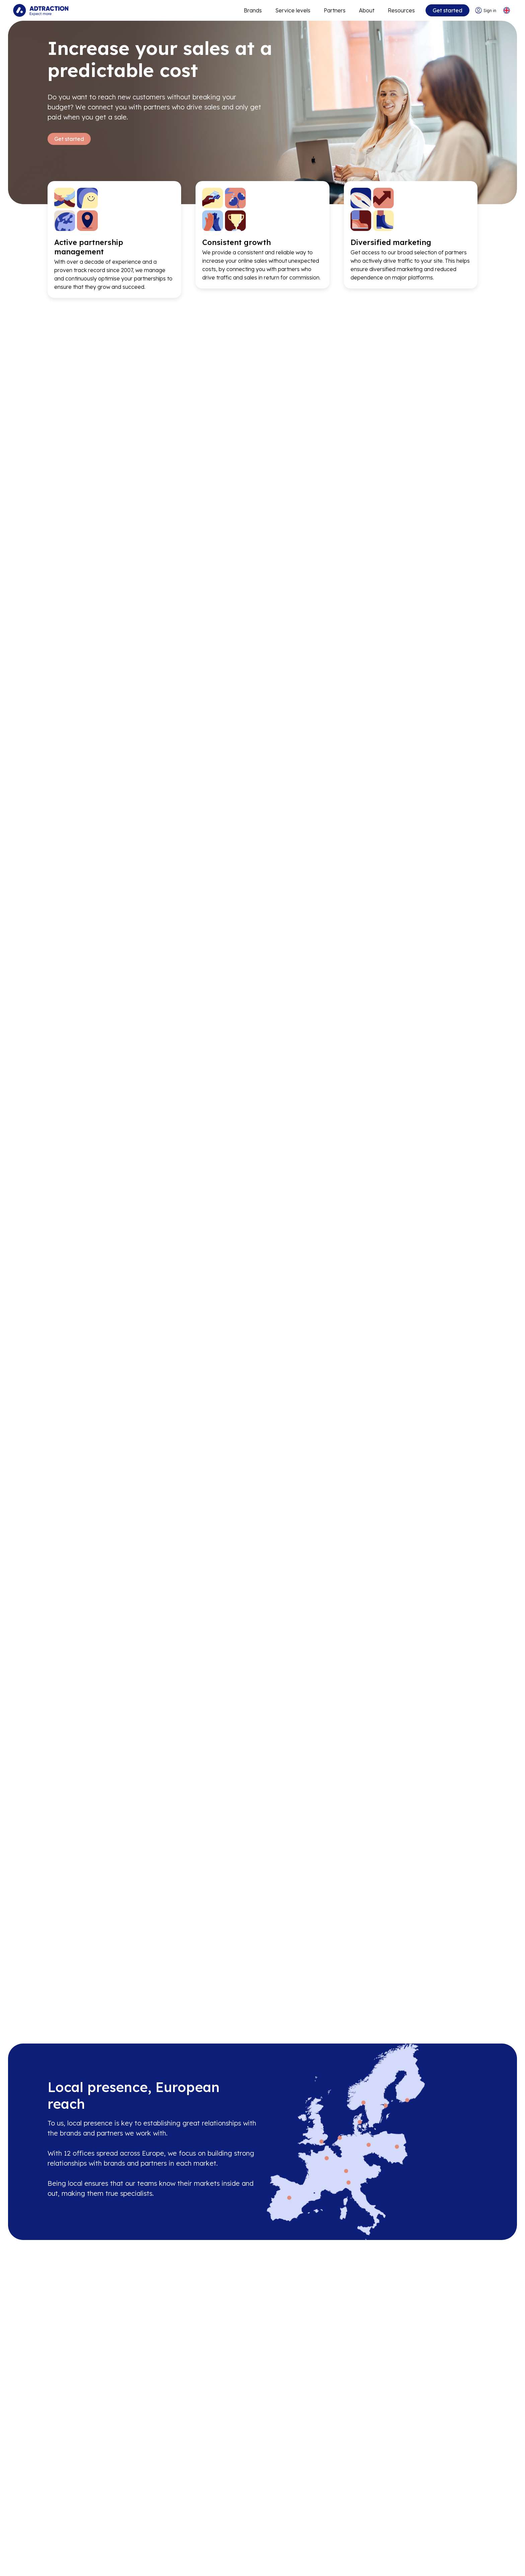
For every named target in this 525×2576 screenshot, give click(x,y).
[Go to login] (485, 10)
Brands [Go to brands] (175, 2504)
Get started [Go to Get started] (69, 139)
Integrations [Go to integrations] (306, 2545)
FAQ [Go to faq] (295, 2531)
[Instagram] (447, 2528)
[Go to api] (309, 2518)
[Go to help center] (309, 2558)
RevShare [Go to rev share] (179, 2545)
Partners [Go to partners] (177, 2518)
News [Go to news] (55, 2545)
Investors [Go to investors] (59, 2531)
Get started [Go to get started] (447, 10)
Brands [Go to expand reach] (252, 10)
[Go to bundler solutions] (186, 2558)
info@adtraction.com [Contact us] (444, 2510)
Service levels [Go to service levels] (292, 10)
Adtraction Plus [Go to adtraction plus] (186, 2531)
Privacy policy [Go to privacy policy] (66, 2571)
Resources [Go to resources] (400, 10)
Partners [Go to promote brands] (334, 10)
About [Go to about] (366, 10)
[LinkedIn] (425, 2528)
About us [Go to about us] (59, 2504)
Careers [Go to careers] (58, 2518)
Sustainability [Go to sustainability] (65, 2558)
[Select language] (506, 10)
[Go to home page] (41, 10)
